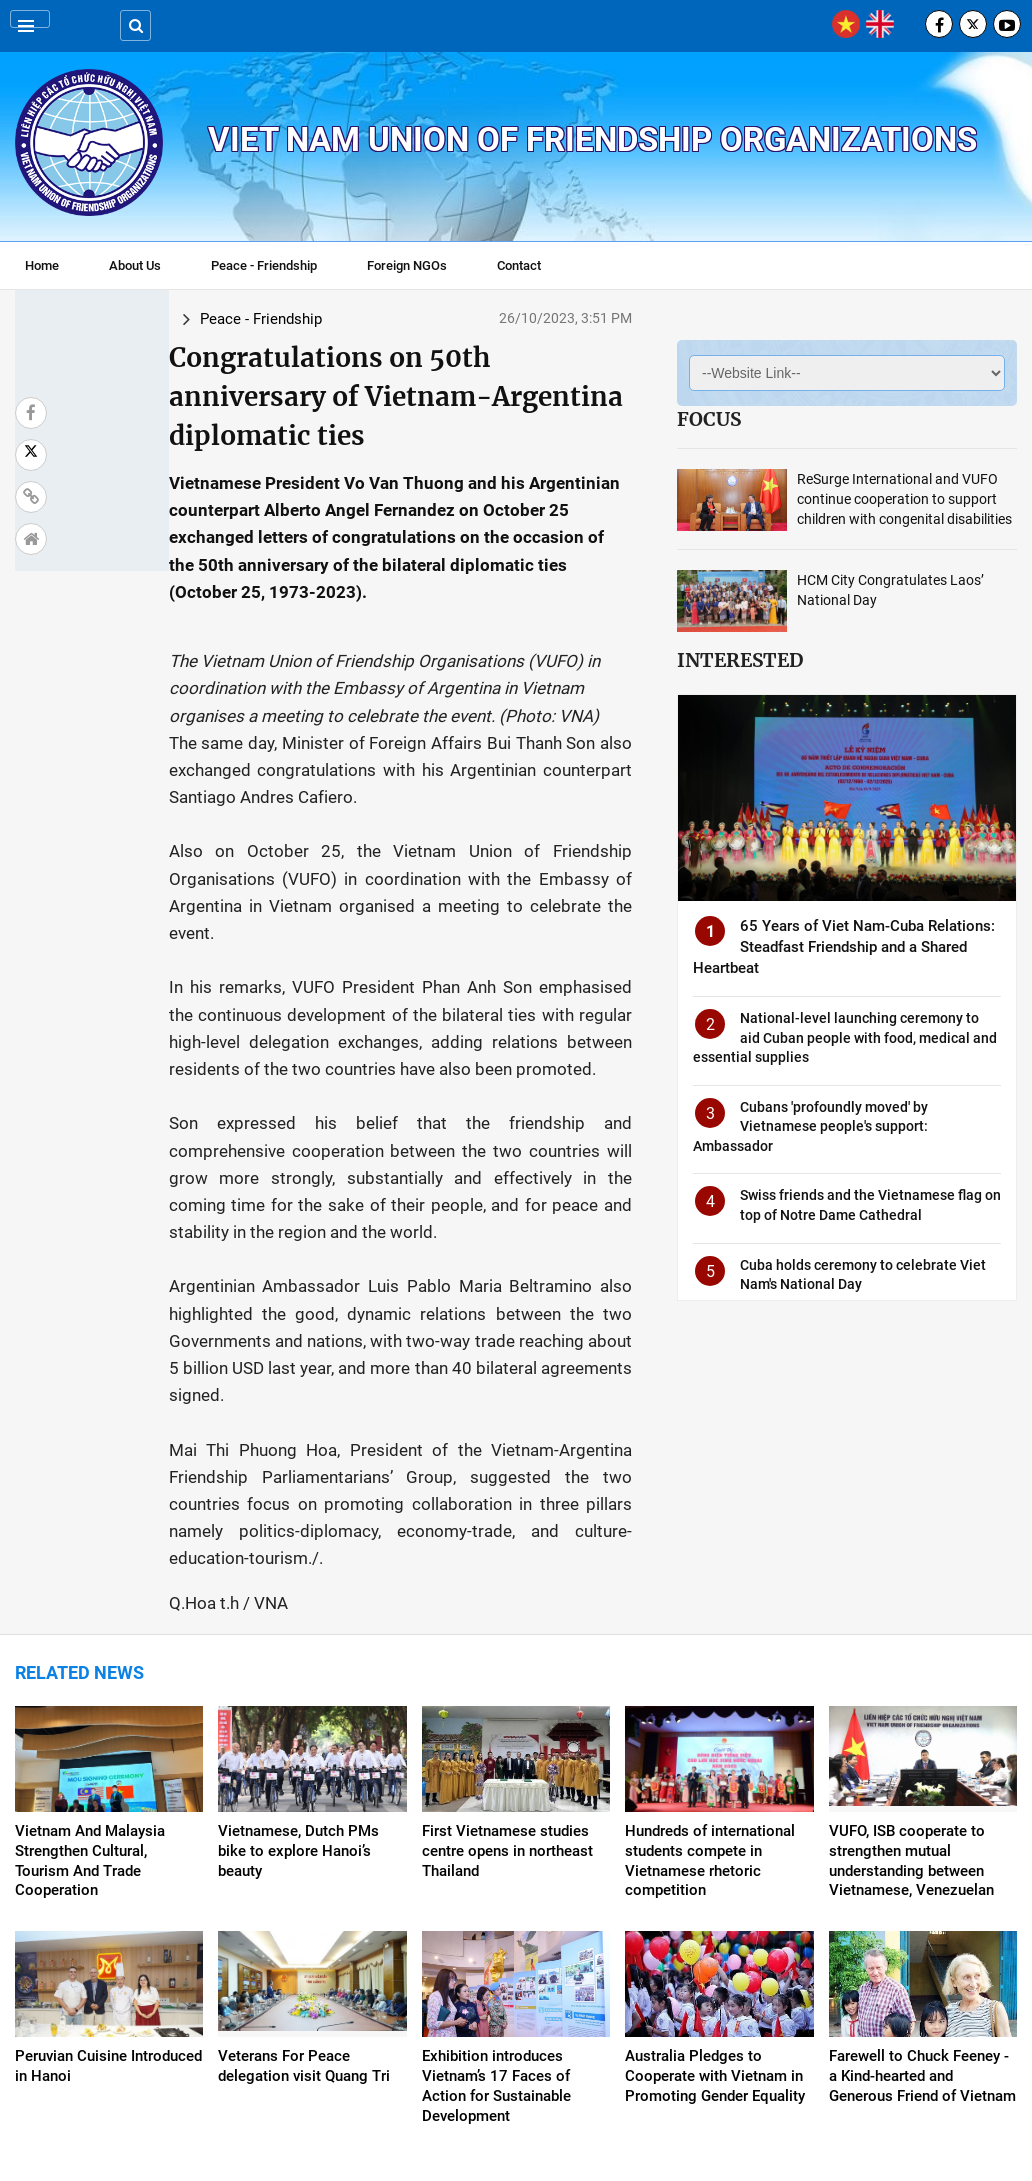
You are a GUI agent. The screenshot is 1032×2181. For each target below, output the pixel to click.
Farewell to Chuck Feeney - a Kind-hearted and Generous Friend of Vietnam (922, 1874)
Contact (519, 265)
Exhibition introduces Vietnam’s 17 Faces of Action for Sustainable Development (496, 1884)
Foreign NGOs (407, 265)
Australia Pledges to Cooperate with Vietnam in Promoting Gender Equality (715, 1874)
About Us (135, 265)
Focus (709, 419)
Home (42, 265)
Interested (740, 660)
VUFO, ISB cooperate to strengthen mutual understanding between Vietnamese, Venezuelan (911, 1659)
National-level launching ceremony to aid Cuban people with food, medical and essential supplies (845, 1037)
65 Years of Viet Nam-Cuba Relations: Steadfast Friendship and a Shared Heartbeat (844, 947)
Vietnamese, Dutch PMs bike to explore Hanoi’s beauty (298, 1649)
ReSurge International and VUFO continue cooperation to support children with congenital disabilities (904, 499)
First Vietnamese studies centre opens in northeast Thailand (507, 1649)
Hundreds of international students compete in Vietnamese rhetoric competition (710, 1659)
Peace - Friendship (264, 265)
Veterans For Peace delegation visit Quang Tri (304, 1864)
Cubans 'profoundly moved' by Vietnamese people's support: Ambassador (810, 1126)
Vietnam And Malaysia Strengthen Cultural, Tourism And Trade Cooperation (90, 1659)
